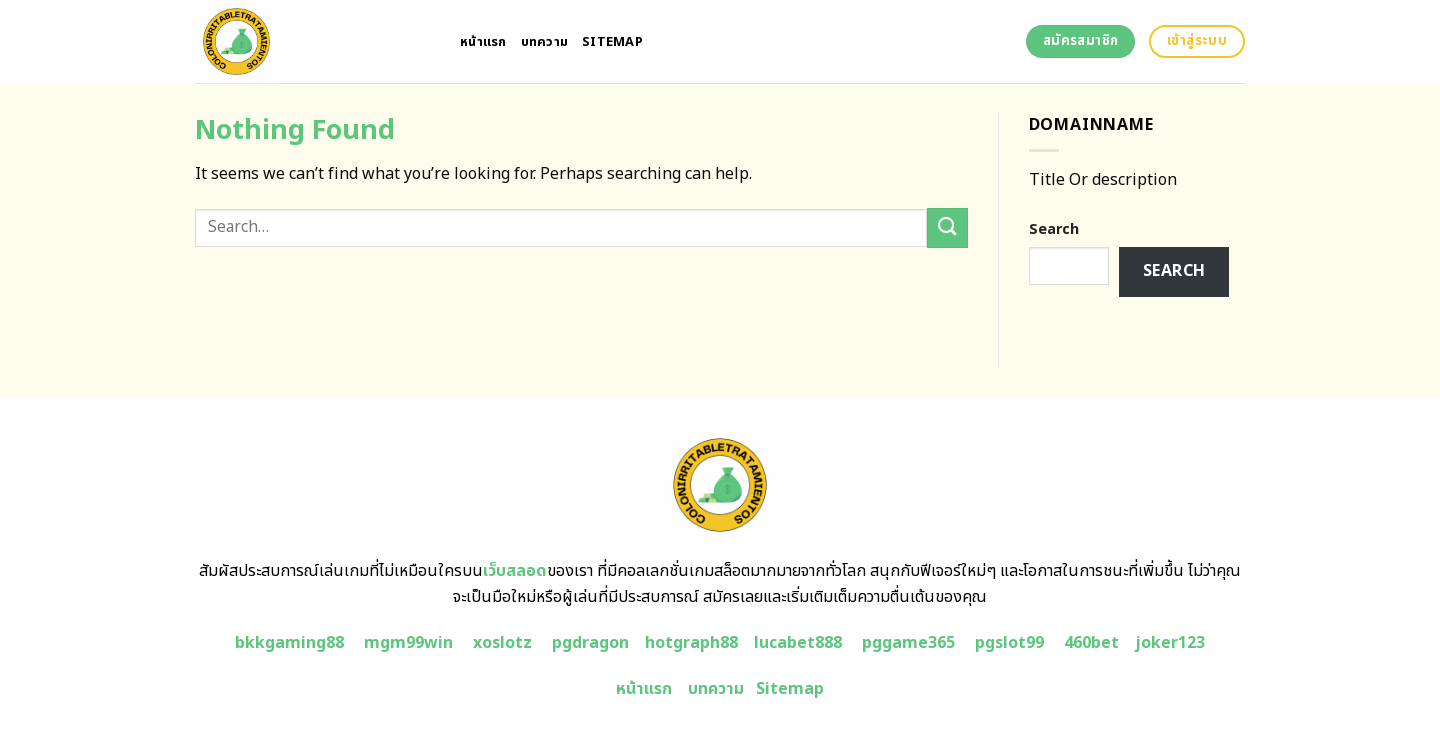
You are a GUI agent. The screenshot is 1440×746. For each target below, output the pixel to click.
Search (1054, 229)
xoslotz (502, 643)
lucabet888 (798, 643)
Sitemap (612, 42)
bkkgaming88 (289, 643)
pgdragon (590, 643)
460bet (1091, 643)
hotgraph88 (691, 643)
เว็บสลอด (515, 571)
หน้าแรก (483, 42)
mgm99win (408, 643)
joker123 (1170, 643)
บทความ (545, 42)
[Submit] (947, 227)
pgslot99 (1009, 643)
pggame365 (908, 643)
